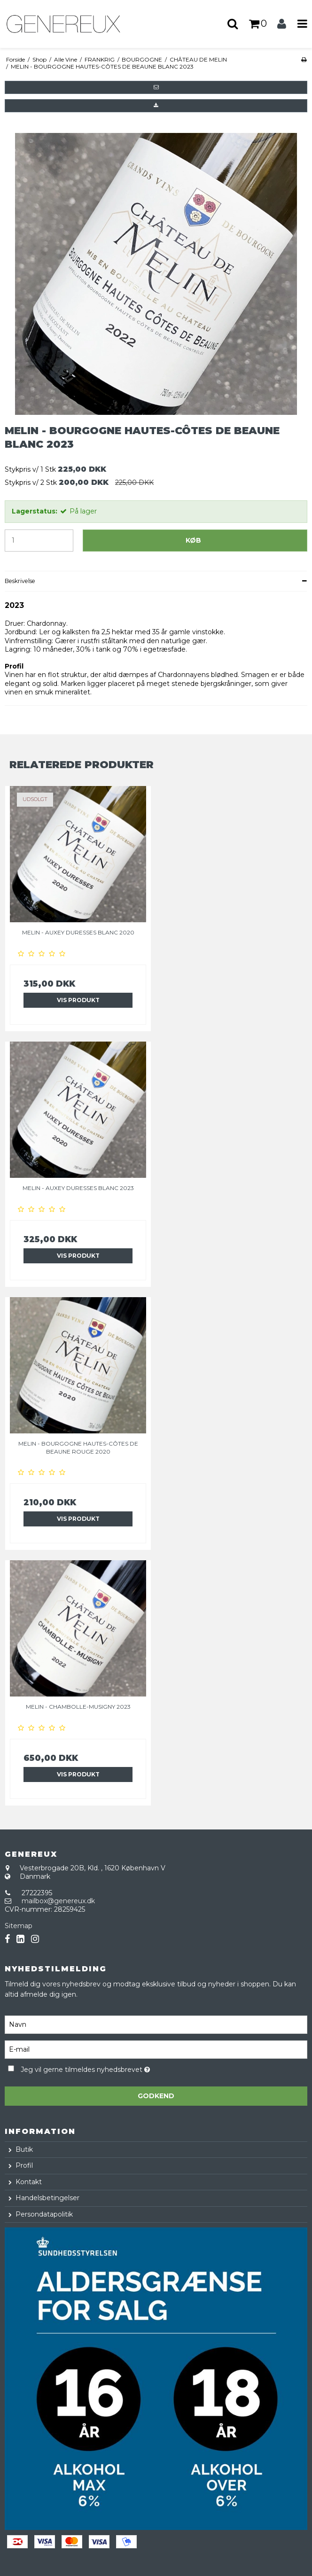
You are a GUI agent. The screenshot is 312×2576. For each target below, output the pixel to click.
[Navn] (156, 2024)
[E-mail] (156, 2049)
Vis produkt (78, 1000)
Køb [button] (193, 540)
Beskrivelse (20, 580)
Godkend (156, 2096)
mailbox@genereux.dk (58, 1901)
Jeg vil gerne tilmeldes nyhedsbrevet (108, 2068)
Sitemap (18, 1926)
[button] (156, 87)
